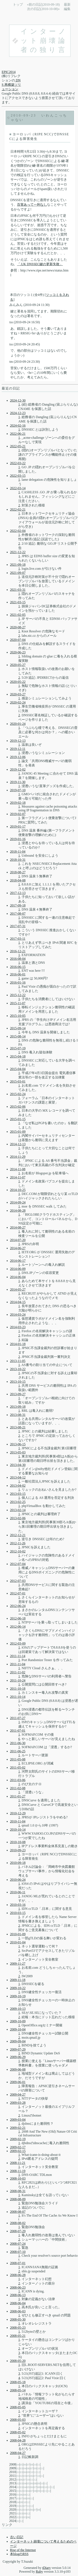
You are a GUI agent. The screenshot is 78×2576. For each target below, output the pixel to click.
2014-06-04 (18, 1277)
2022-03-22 (18, 463)
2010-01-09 (18, 1934)
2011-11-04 (17, 1664)
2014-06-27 (18, 1248)
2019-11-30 (17, 782)
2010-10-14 (18, 1829)
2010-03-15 (18, 1913)
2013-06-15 (18, 1444)
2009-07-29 (18, 2049)
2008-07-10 (18, 2252)
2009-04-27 (18, 2094)
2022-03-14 (18, 488)
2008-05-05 (18, 2407)
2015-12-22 (18, 995)
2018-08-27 (18, 872)
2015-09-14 (18, 1028)
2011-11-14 (17, 1656)
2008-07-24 (18, 2243)
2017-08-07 (18, 913)
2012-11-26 (17, 1543)
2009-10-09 (18, 2021)
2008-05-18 (18, 2382)
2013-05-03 (18, 1452)
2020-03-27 (18, 694)
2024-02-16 (18, 425)
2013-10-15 (18, 1381)
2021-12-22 (18, 552)
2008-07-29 (18, 2231)
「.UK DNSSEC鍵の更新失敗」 (40, 264)
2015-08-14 (18, 1036)
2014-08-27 (18, 1227)
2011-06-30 (17, 1743)
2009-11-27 (17, 1963)
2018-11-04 (17, 851)
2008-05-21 (18, 2336)
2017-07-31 (18, 926)
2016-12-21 (18, 951)
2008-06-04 (18, 2303)
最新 (67, 4)
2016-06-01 (18, 974)
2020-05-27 (18, 665)
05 (21, 2464)
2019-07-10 (18, 790)
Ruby (39, 2571)
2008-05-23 (18, 2327)
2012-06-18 (18, 1618)
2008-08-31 (18, 2191)
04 (17, 2464)
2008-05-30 (18, 2319)
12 (38, 2472)
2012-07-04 (18, 1564)
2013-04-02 (18, 1485)
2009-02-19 (18, 2139)
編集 (67, 9)
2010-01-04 (18, 1942)
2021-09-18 (18, 564)
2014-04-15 (18, 1302)
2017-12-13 (18, 893)
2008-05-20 (18, 2361)
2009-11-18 (17, 1980)
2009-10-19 (18, 1996)
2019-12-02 (18, 769)
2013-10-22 (18, 1369)
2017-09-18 (18, 905)
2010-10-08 (18, 1842)
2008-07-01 (18, 2263)
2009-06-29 (18, 2057)
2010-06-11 (17, 1892)
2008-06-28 (18, 2275)
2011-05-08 (17, 1759)
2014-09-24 (18, 1202)
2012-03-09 (18, 1643)
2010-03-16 (18, 1904)
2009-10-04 (18, 2029)
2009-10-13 (18, 2008)
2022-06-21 (18, 433)
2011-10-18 (17, 1688)
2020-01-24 (18, 723)
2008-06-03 (18, 2311)
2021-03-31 (18, 589)
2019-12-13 (18, 740)
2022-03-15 (18, 475)
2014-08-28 (18, 1210)
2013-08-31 (18, 1415)
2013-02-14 (18, 1510)
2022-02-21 (18, 509)
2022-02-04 (18, 531)
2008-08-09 (18, 2199)
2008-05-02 (18, 2432)
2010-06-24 (18, 1879)
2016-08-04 (18, 958)
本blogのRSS (19, 2554)
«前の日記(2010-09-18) (43, 4)
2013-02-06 (18, 1518)
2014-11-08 (17, 1169)
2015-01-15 (18, 1119)
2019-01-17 (18, 826)
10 (35, 2464)
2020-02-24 (18, 702)
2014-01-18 (18, 1344)
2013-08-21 (18, 1427)
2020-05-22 (18, 682)
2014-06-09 (18, 1269)
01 (17, 2472)
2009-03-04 (18, 2119)
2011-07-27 (17, 1718)
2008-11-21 (17, 2163)
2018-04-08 (18, 880)
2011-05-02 (17, 1767)
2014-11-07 (17, 1177)
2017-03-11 (17, 938)
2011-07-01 (17, 1730)
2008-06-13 (18, 2295)
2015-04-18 (18, 1056)
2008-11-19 (17, 2171)
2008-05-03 (18, 2419)
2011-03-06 (17, 1780)
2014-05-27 (18, 1289)
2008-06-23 (18, 2287)
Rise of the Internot (23, 2550)
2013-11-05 (17, 1361)
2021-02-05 (18, 614)
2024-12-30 (18, 400)
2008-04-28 (18, 2440)
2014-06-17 (18, 1260)
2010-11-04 (17, 1821)
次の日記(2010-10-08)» (43, 9)
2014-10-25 (18, 1190)
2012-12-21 (18, 1535)
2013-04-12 (18, 1477)
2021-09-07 (18, 573)
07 (28, 2464)
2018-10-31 (18, 859)
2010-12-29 (18, 1813)
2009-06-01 (18, 2082)
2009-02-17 (18, 2147)
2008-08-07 (18, 2211)
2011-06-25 (17, 1751)
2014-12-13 (18, 1144)
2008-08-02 (18, 2223)
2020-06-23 (18, 652)
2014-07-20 (18, 1240)
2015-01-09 (18, 1131)
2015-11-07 (17, 1003)
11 (38, 2464)
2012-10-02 (18, 1551)
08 (31, 2464)
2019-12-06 (18, 757)
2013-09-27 (18, 1394)
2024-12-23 (18, 413)
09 (35, 2468)
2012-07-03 (18, 1581)
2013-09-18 (18, 1406)
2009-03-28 (18, 2102)
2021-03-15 (18, 602)
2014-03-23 (18, 1327)
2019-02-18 (18, 802)
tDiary (46, 2568)
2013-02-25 (18, 1502)
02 (17, 2468)
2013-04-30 (18, 1465)
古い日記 (16, 2537)
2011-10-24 (17, 1680)
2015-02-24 (18, 1094)
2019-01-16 (18, 839)
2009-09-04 (18, 2041)
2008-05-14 (18, 2390)
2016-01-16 (18, 982)
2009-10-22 (18, 1988)
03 (21, 2468)
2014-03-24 (18, 1314)
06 (24, 2464)
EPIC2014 (9, 72)
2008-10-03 (18, 2178)
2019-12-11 (17, 749)
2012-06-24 (18, 1606)
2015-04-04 (18, 1069)
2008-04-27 (18, 2453)
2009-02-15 (18, 2151)
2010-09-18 (18, 1862)
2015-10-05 (18, 1015)
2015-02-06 (18, 1106)
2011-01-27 (17, 1796)
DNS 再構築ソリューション (11, 85)
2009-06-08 (18, 2069)
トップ (18, 4)
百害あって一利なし (32, 204)
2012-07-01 (18, 1593)
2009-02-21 (18, 2128)
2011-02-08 (17, 1788)
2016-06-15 (18, 967)
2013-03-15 (18, 1493)
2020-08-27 (18, 627)
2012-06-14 (18, 1626)
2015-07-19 (18, 1048)
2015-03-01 (18, 1081)
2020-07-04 (18, 640)
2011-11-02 (17, 1672)
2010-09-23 (23, 115)
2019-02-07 (18, 814)
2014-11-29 (17, 1156)
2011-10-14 (17, 1696)
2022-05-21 (18, 446)
